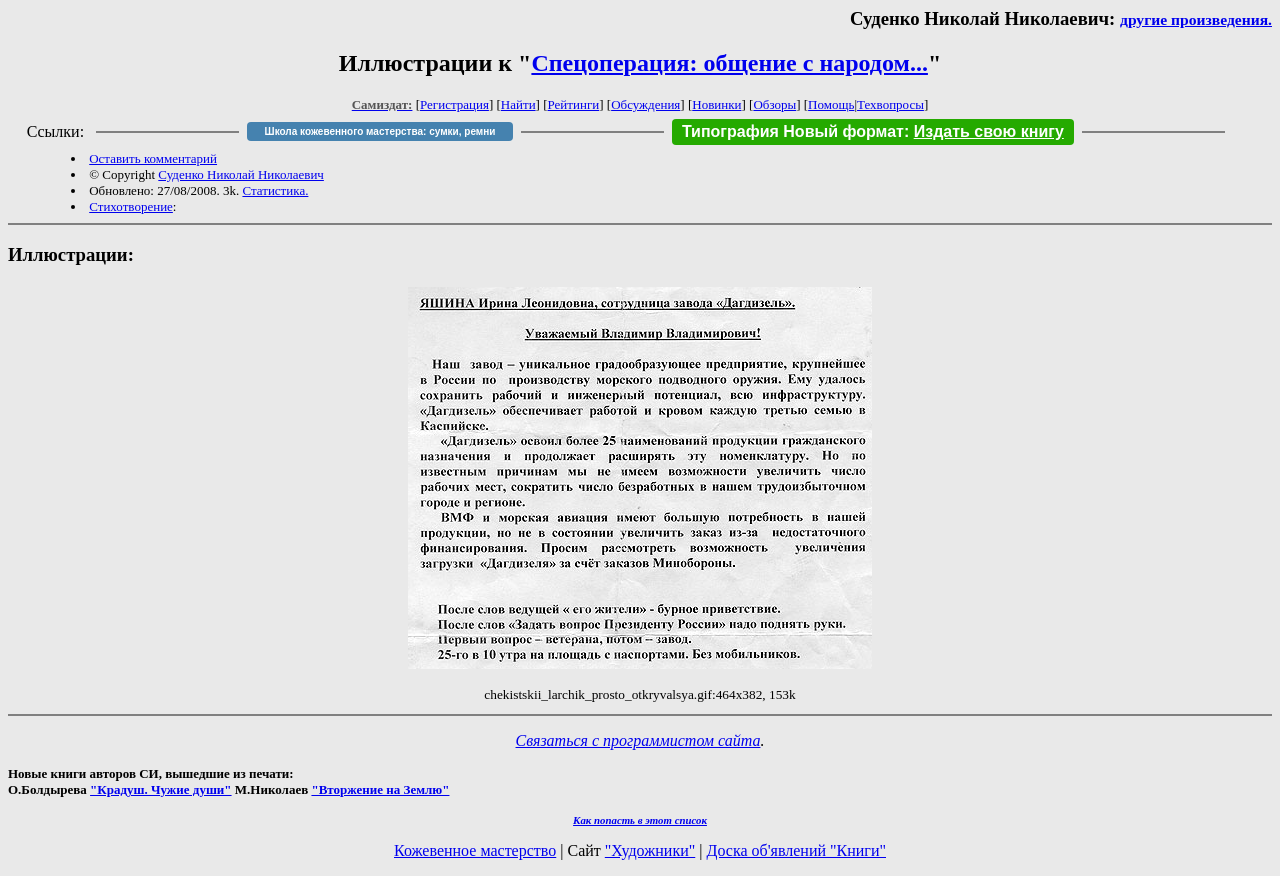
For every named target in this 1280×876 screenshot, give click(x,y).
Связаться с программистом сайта (638, 740)
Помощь (831, 104)
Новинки (716, 104)
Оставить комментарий (153, 158)
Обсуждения (645, 104)
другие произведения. (1196, 19)
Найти (518, 104)
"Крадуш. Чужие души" (161, 789)
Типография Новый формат (793, 131)
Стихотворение (131, 206)
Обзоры (774, 104)
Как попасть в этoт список (640, 820)
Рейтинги (574, 104)
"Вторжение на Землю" (380, 789)
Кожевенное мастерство (475, 850)
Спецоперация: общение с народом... (729, 63)
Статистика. (275, 190)
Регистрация (454, 104)
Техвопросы (890, 104)
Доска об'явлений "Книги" (796, 850)
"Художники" (650, 850)
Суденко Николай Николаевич (241, 174)
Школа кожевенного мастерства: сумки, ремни (380, 131)
